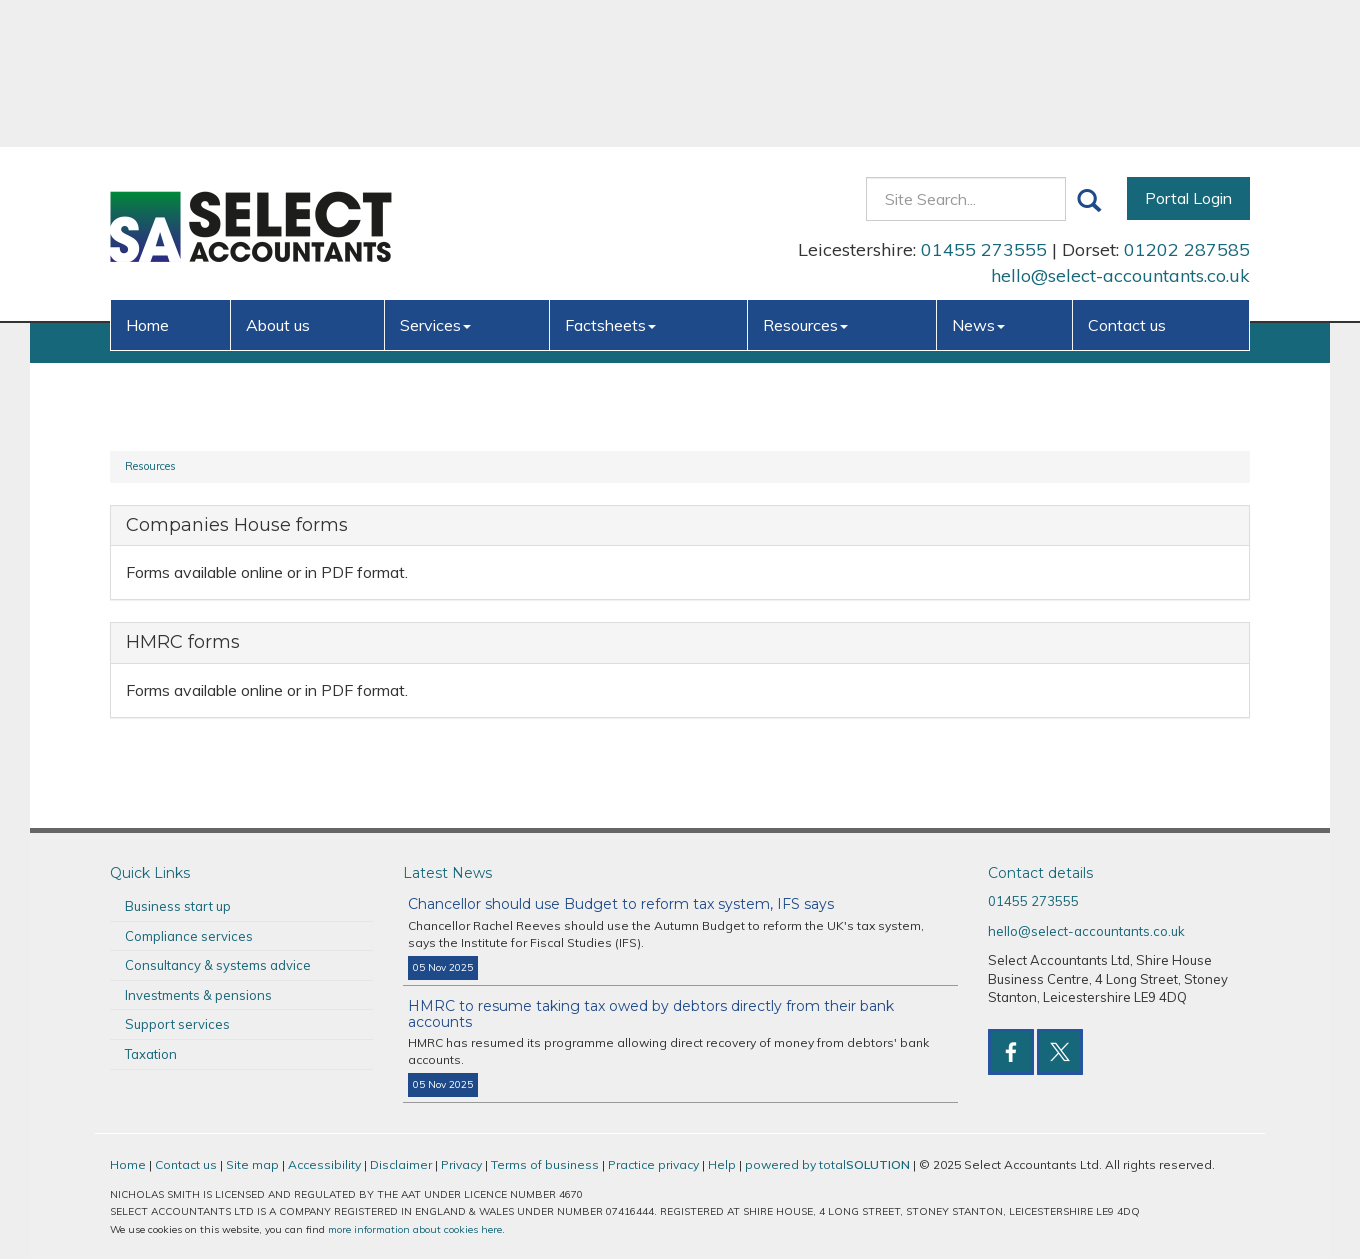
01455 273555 (984, 102)
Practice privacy (653, 1164)
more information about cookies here (415, 1229)
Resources (805, 178)
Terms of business (545, 1164)
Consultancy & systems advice (218, 965)
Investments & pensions (198, 995)
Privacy (461, 1164)
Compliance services (189, 936)
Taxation (151, 1054)
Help (722, 1164)
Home (147, 178)
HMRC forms (183, 642)
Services (435, 178)
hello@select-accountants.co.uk (1120, 128)
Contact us (1127, 178)
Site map (252, 1164)
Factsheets (610, 178)
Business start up (178, 906)
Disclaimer (401, 1164)
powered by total (827, 1164)
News (978, 178)
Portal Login (1188, 51)
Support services (177, 1024)
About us (278, 178)
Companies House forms (237, 525)
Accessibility (324, 1164)
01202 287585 (1187, 102)
